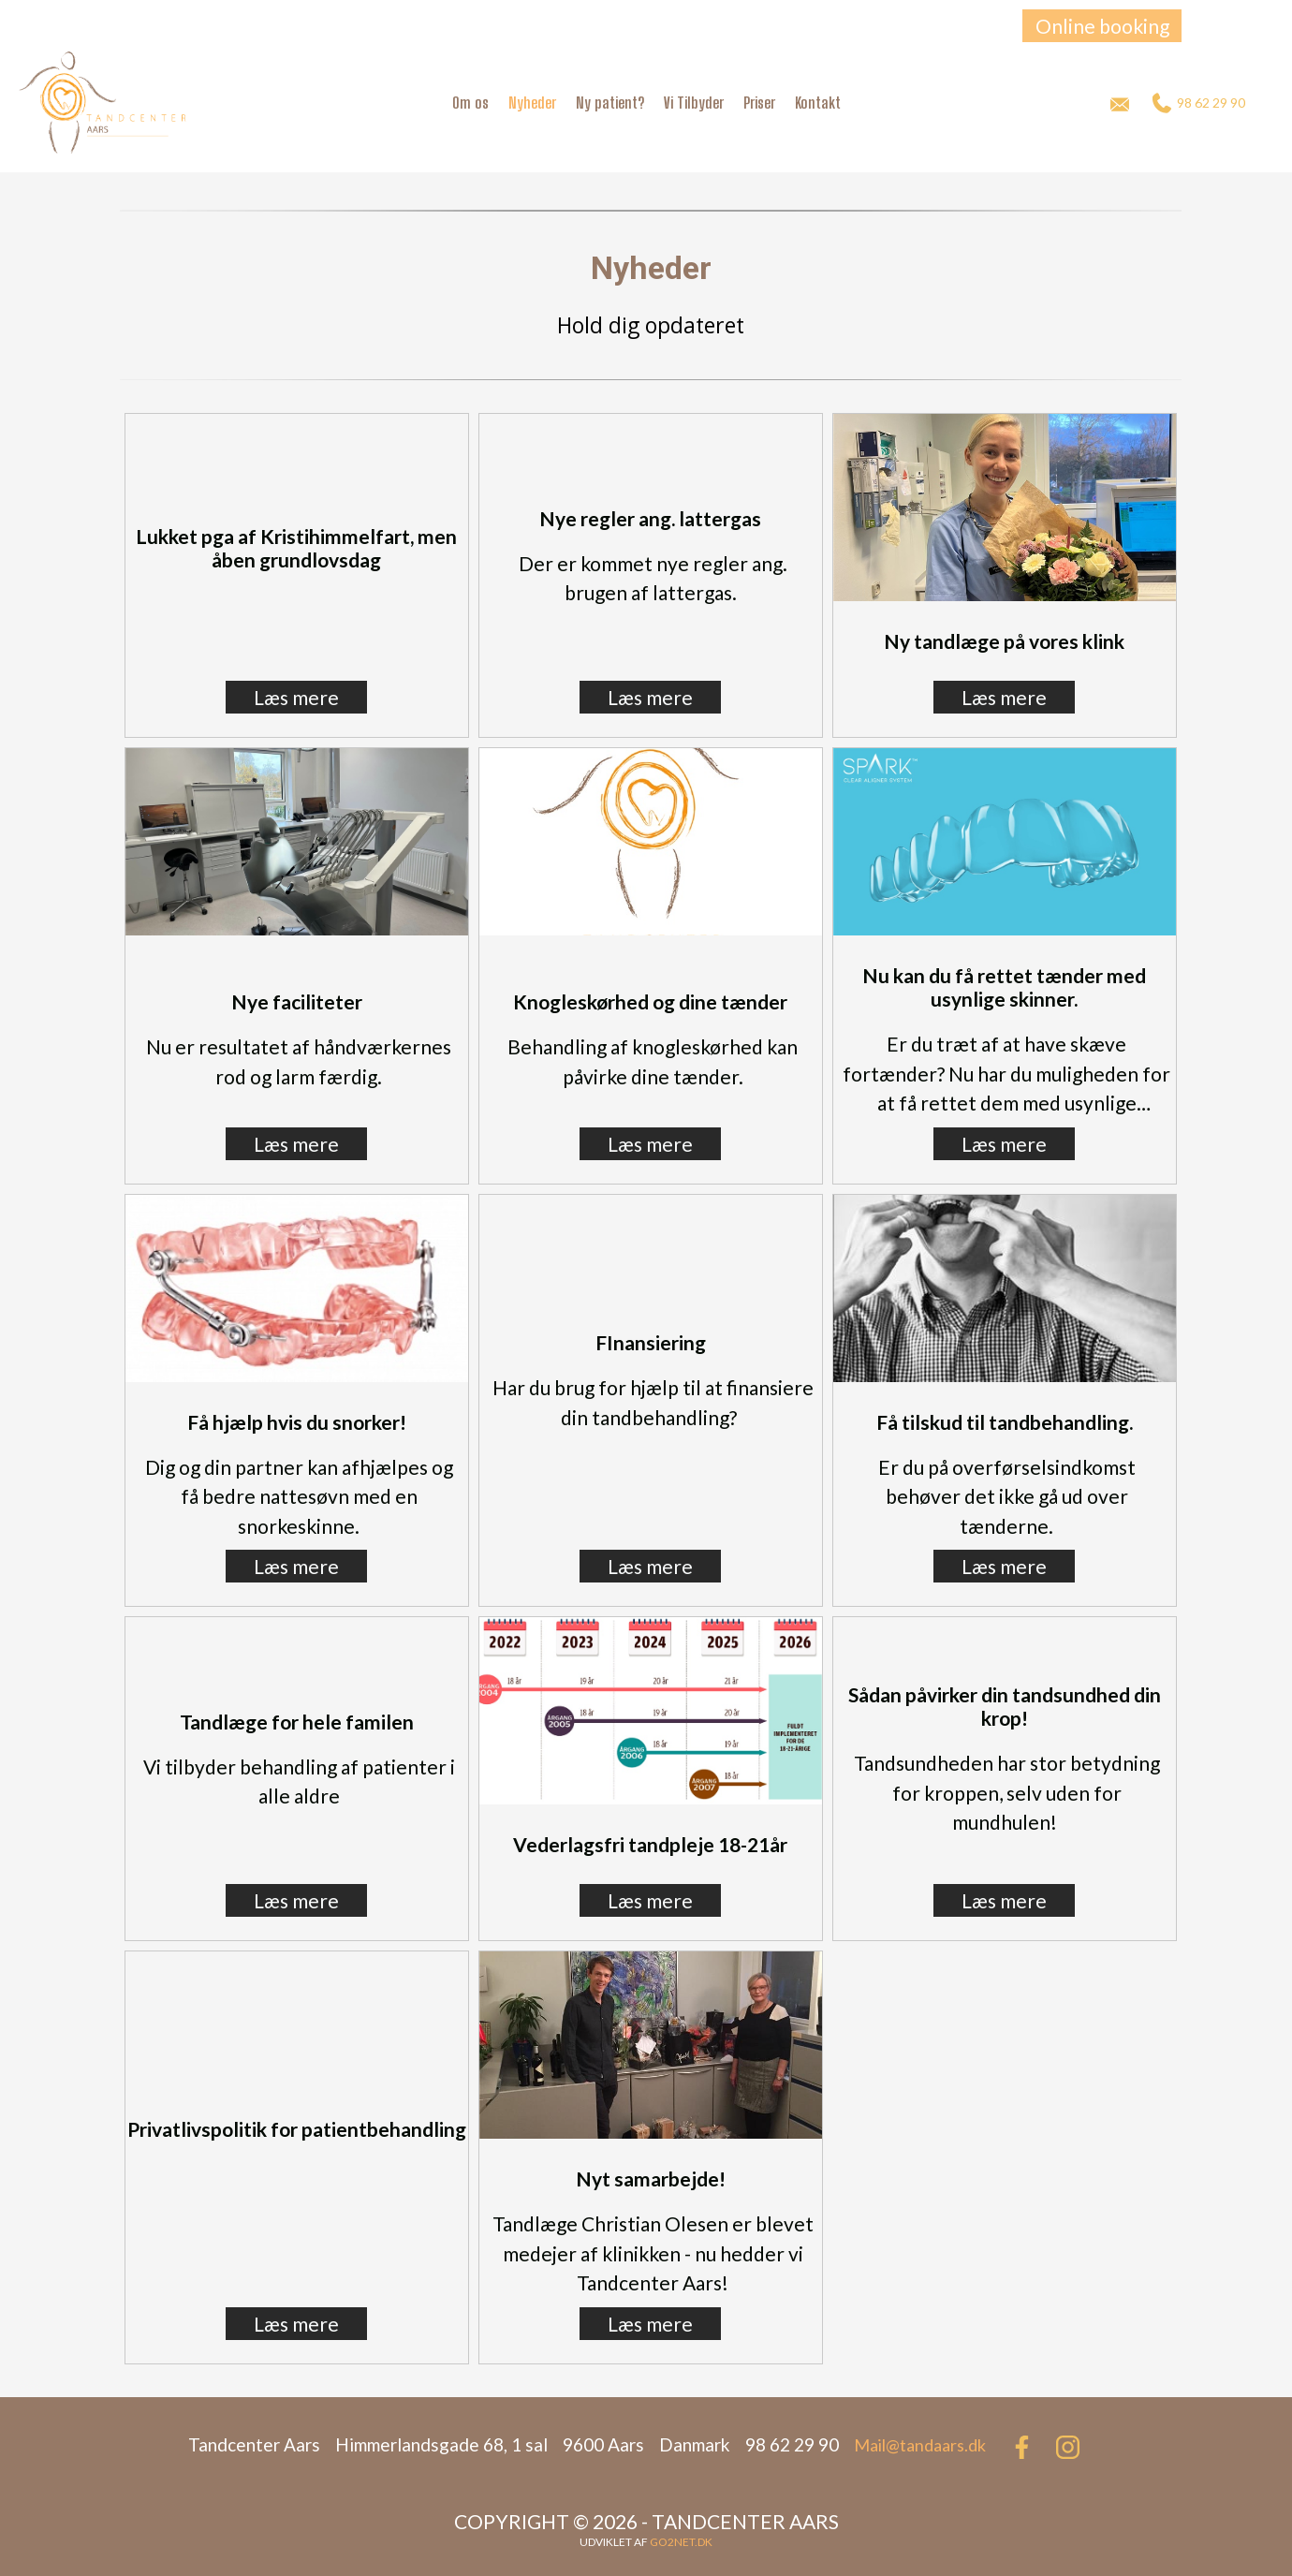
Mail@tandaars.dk (920, 2445)
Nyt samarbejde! (651, 2178)
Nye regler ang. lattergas (650, 518)
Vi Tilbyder (694, 102)
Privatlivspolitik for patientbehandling (296, 2129)
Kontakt (818, 102)
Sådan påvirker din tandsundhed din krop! (1004, 1706)
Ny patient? (610, 102)
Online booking (1102, 25)
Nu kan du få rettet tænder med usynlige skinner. (1004, 987)
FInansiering (650, 1342)
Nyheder (532, 102)
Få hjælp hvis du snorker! (296, 1422)
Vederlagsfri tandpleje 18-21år (650, 1844)
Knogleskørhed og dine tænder (650, 1001)
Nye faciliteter (296, 1001)
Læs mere (296, 697)
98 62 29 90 (1199, 103)
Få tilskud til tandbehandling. (1004, 1422)
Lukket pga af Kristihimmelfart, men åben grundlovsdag (296, 547)
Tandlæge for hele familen (297, 1721)
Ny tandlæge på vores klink (1004, 641)
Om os (470, 102)
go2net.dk (681, 2542)
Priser (759, 102)
